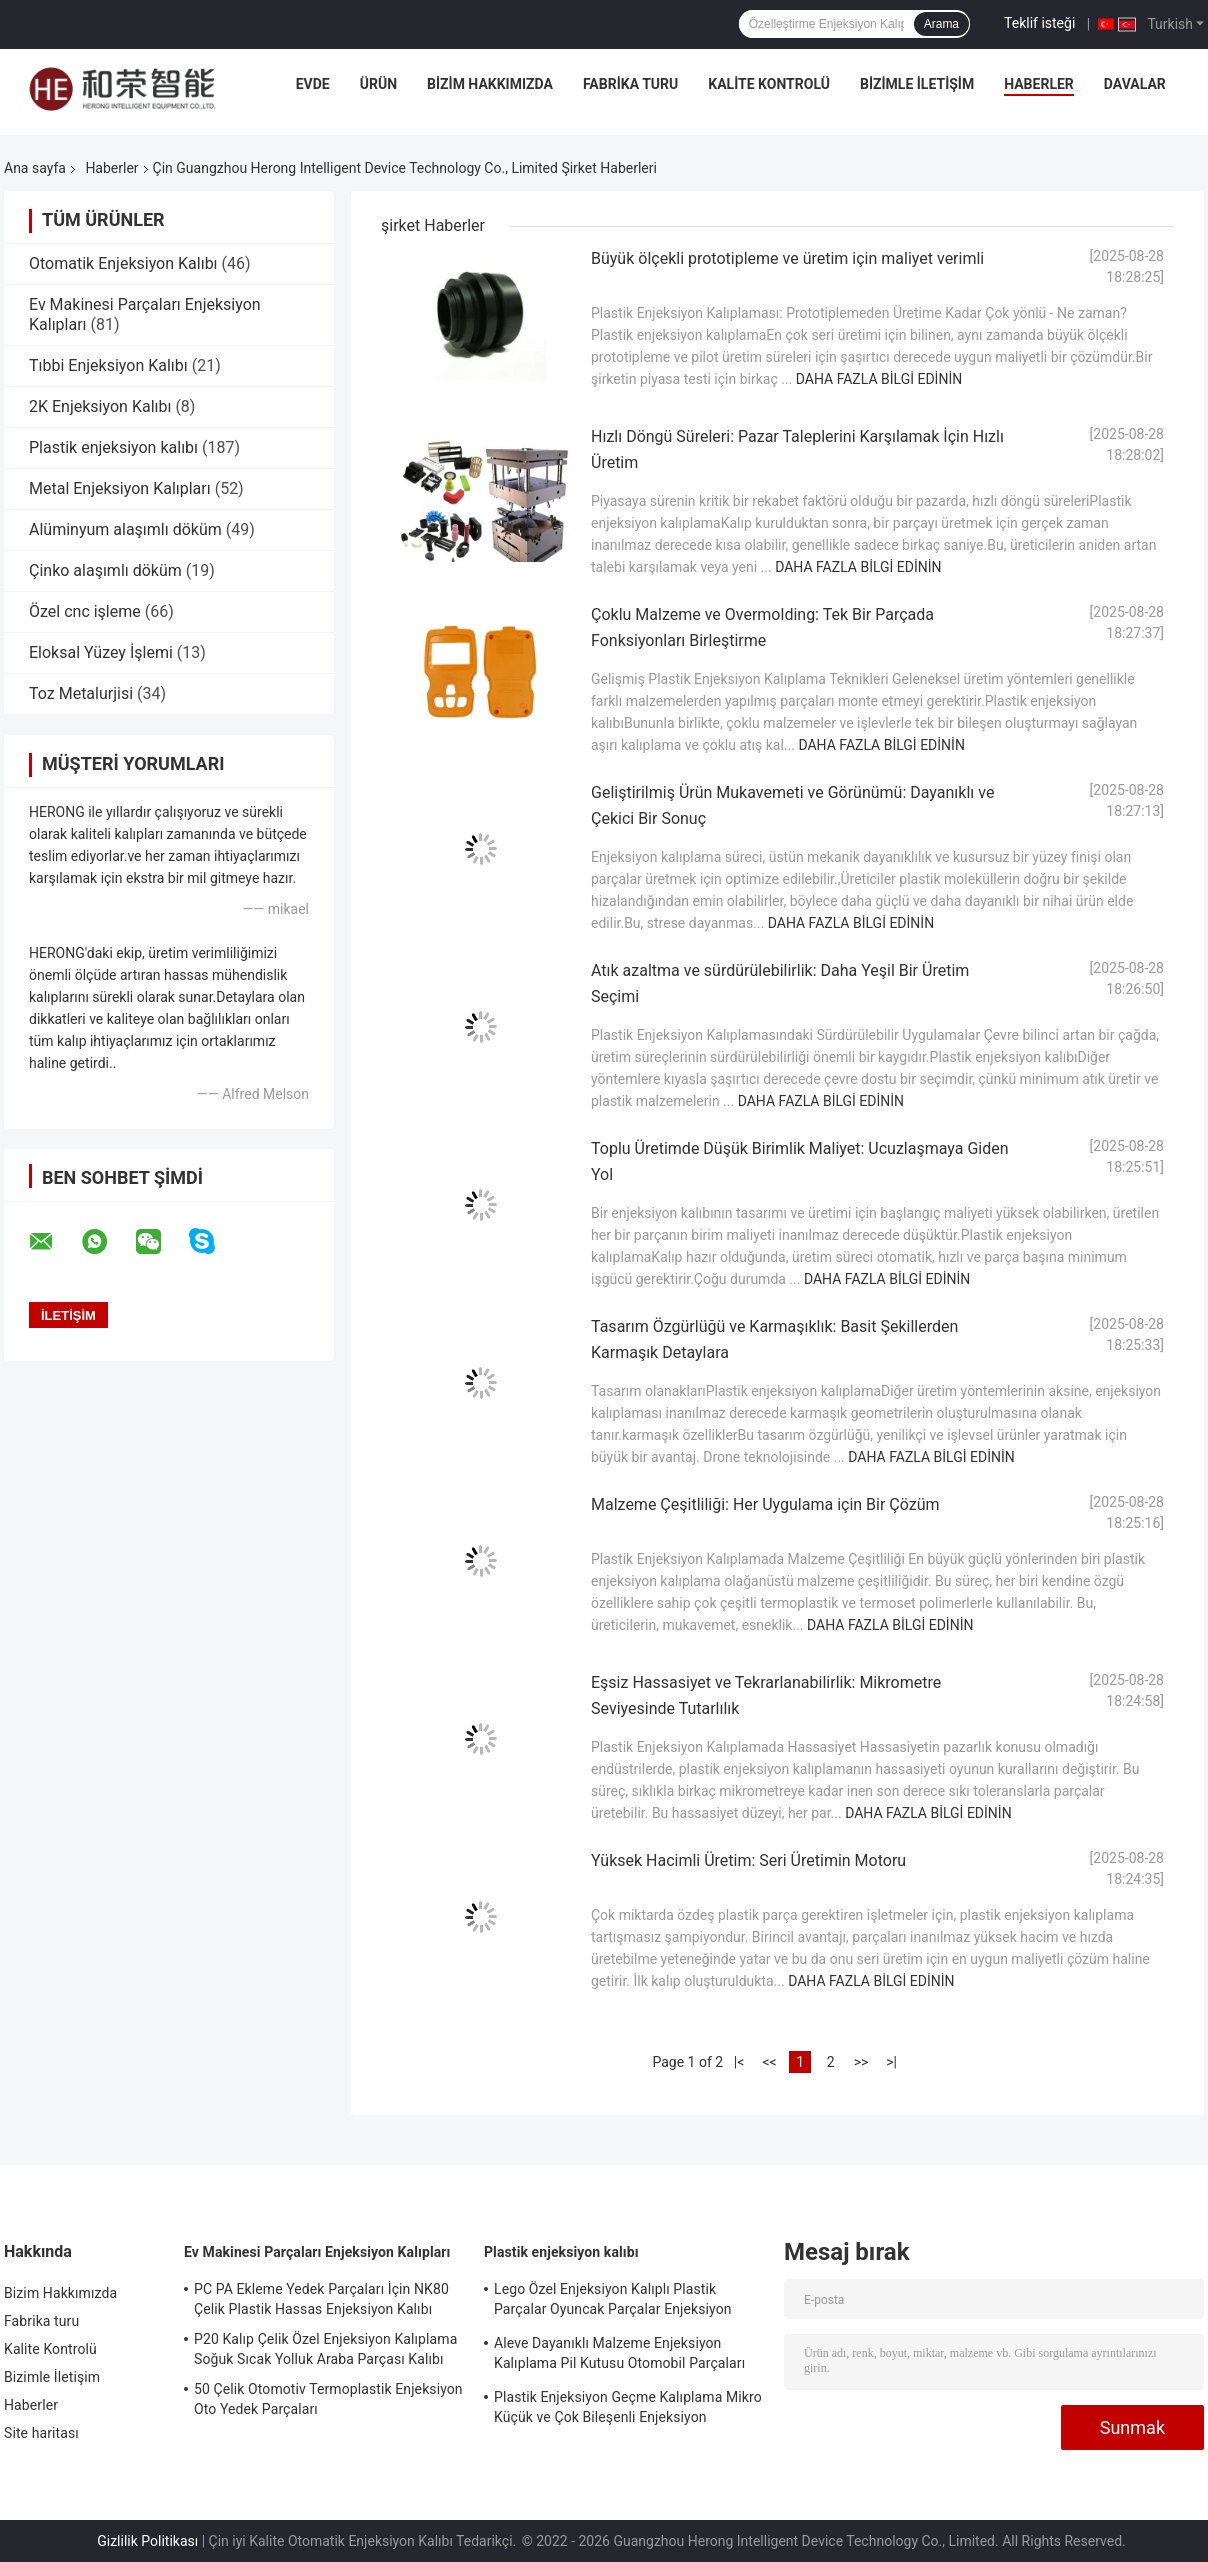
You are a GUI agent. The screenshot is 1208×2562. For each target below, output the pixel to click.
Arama (941, 24)
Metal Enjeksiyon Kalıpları (120, 488)
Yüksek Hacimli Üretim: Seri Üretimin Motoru (748, 1860)
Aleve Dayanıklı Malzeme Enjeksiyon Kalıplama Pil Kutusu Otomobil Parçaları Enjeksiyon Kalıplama (619, 2356)
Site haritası (41, 2433)
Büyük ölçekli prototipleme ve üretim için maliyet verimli (787, 258)
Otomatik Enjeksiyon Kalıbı (123, 263)
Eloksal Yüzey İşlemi (101, 652)
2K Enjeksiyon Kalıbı (100, 406)
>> (861, 2062)
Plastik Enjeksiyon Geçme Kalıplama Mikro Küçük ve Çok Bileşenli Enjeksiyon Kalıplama (628, 2410)
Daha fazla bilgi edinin (879, 379)
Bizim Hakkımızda (490, 84)
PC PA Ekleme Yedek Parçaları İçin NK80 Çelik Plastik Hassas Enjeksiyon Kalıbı (321, 2299)
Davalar (1135, 84)
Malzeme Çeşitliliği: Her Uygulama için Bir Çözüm (765, 1504)
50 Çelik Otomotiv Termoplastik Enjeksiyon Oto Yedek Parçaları (328, 2399)
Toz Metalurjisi (81, 693)
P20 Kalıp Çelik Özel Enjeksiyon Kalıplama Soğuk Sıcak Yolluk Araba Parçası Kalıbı (325, 2349)
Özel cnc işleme (85, 611)
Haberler (1039, 84)
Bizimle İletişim (917, 84)
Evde (313, 84)
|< (739, 2062)
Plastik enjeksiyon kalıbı (113, 447)
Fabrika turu (630, 84)
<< (769, 2062)
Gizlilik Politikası (147, 2541)
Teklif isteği (1039, 23)
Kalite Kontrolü (769, 84)
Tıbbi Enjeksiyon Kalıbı (108, 365)
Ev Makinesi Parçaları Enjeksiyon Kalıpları (317, 2252)
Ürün (378, 84)
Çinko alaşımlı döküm (105, 570)
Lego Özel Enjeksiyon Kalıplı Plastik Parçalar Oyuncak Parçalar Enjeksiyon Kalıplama (613, 2302)
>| (891, 2062)
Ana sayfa (35, 168)
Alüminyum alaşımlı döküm (125, 529)
